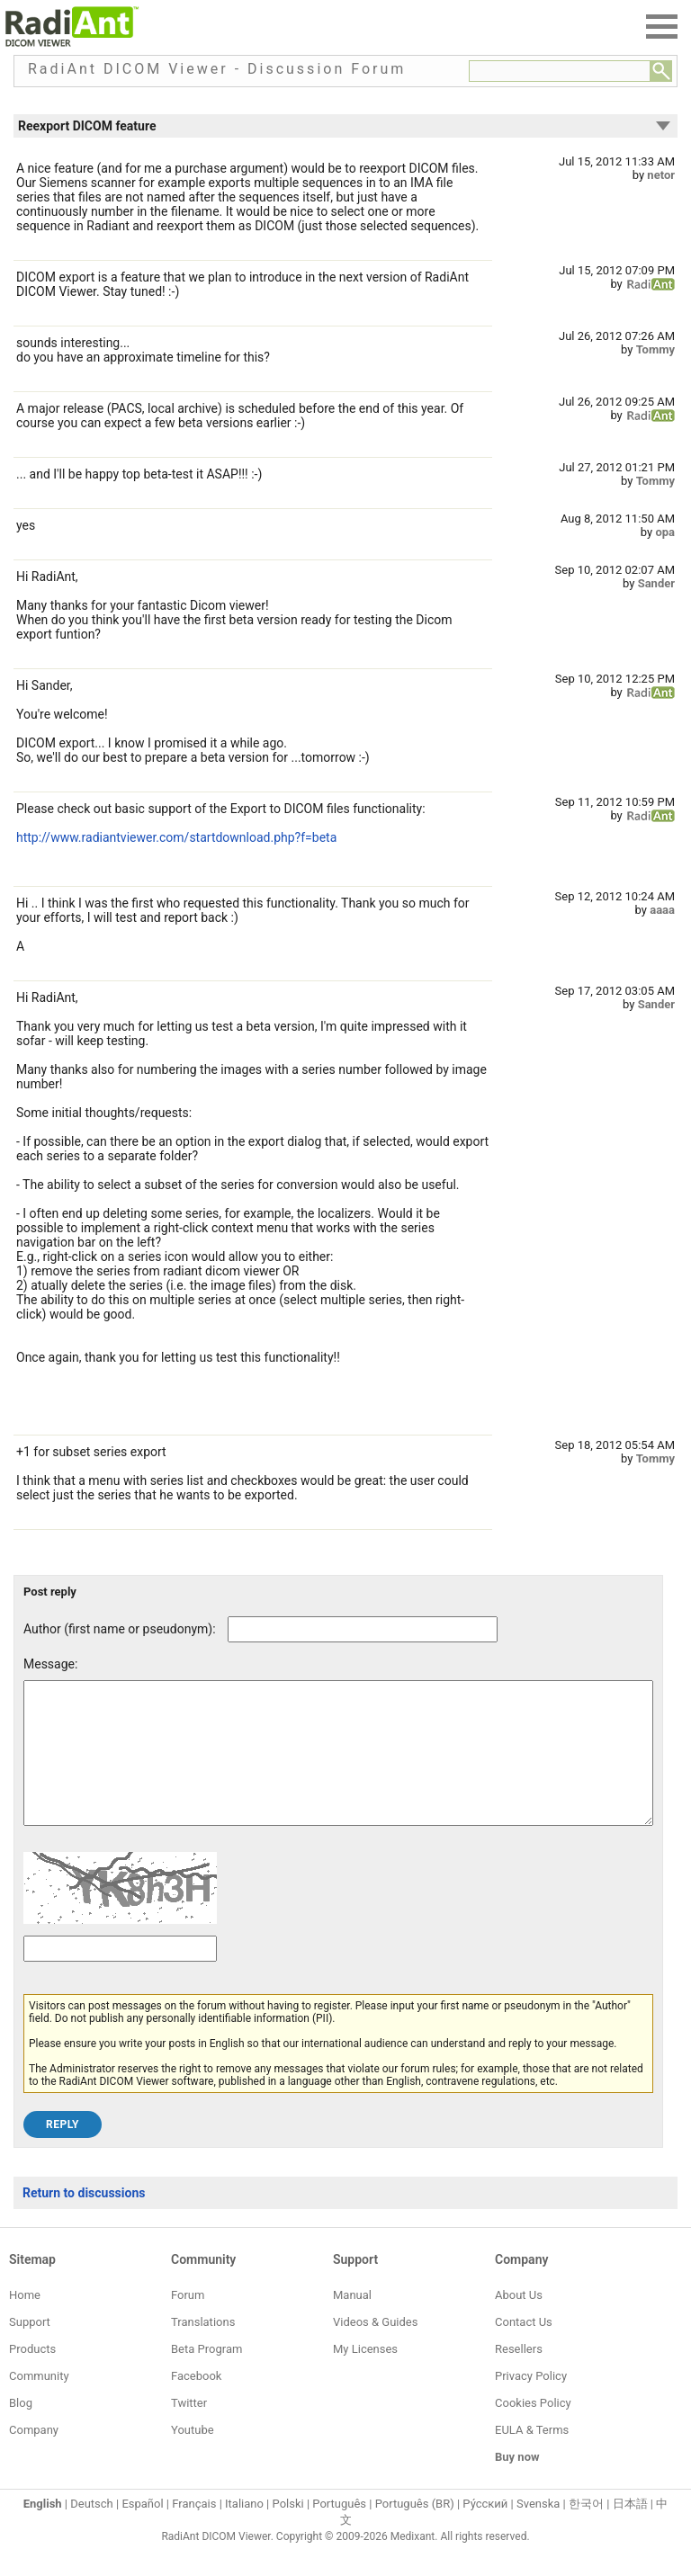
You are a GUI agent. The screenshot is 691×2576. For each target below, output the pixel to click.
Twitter (189, 2430)
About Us (519, 2322)
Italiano (244, 2530)
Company (33, 2457)
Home (24, 2322)
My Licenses (365, 2376)
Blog (20, 2430)
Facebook (196, 2403)
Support (29, 2349)
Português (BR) (414, 2530)
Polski (288, 2530)
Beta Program (206, 2376)
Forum (187, 2322)
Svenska (538, 2530)
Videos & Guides (375, 2349)
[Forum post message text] (338, 1766)
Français (194, 2530)
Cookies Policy (533, 2430)
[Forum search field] (560, 71)
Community (39, 2403)
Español (142, 2530)
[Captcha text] (120, 1976)
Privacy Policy (531, 2403)
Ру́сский (484, 2530)
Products (32, 2376)
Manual (352, 2322)
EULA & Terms (532, 2457)
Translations (203, 2349)
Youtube (192, 2457)
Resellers (519, 2376)
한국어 (586, 2530)
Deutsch (91, 2530)
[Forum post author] (363, 1629)
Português (339, 2530)
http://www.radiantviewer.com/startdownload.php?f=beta (176, 837)
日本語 (630, 2530)
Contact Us (523, 2349)
